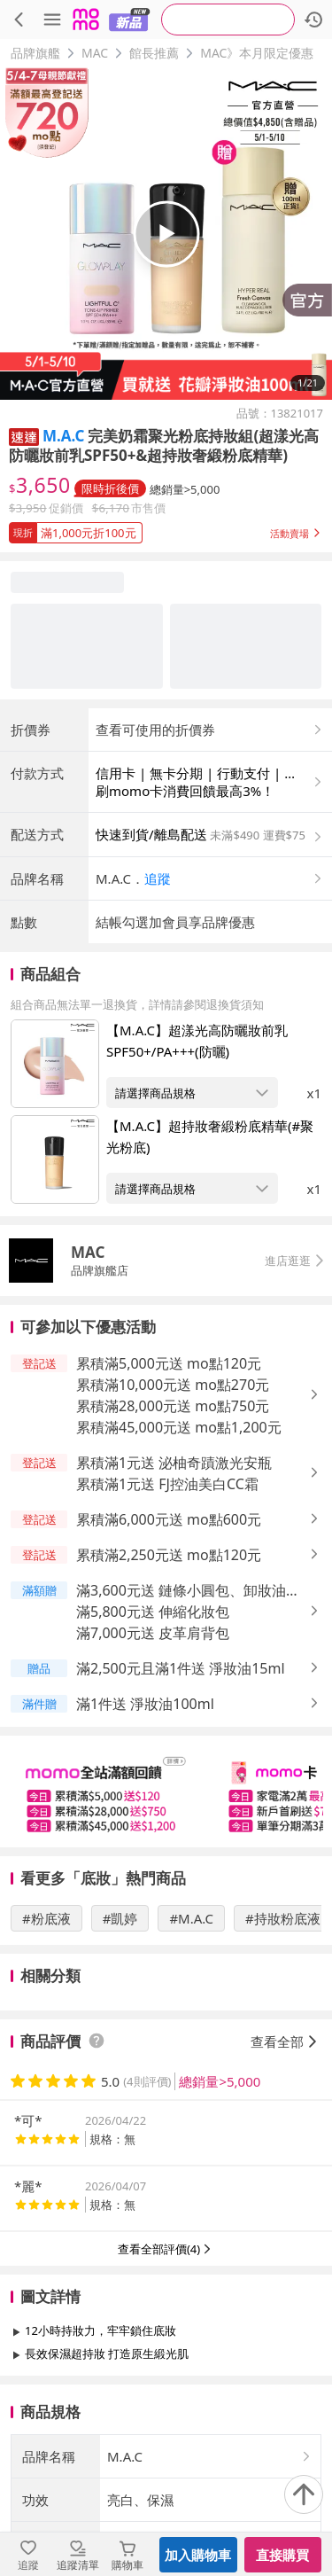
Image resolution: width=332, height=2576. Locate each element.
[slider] (166, 1791)
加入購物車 (198, 2555)
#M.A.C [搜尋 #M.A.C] (191, 1918)
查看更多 (166, 2393)
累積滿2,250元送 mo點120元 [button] (168, 1555)
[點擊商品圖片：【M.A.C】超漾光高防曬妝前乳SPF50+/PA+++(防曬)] (55, 1063)
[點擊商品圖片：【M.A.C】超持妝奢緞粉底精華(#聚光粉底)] (55, 1159)
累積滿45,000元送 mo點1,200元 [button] (179, 1427)
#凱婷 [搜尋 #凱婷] (120, 1918)
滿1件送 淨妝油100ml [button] (145, 1703)
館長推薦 (154, 52)
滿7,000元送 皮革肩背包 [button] (152, 1633)
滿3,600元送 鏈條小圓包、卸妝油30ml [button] (181, 1591)
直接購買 (282, 2555)
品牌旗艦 (35, 52)
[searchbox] (228, 19)
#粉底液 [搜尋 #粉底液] (46, 1918)
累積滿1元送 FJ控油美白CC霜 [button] (167, 1484)
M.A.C (63, 435)
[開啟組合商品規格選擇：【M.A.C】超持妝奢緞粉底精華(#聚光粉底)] (192, 1188)
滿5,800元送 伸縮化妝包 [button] (152, 1611)
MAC (94, 52)
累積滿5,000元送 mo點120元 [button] (168, 1363)
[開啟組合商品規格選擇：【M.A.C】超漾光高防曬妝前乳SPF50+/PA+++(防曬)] (192, 1092)
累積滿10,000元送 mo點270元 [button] (172, 1384)
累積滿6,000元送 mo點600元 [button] (168, 1519)
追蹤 (157, 878)
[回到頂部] (303, 2494)
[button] (24, 435)
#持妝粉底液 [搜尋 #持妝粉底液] (282, 1918)
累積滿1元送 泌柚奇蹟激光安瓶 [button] (174, 1462)
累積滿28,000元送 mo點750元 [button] (172, 1406)
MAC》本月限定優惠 (256, 52)
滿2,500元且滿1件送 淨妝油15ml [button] (180, 1668)
